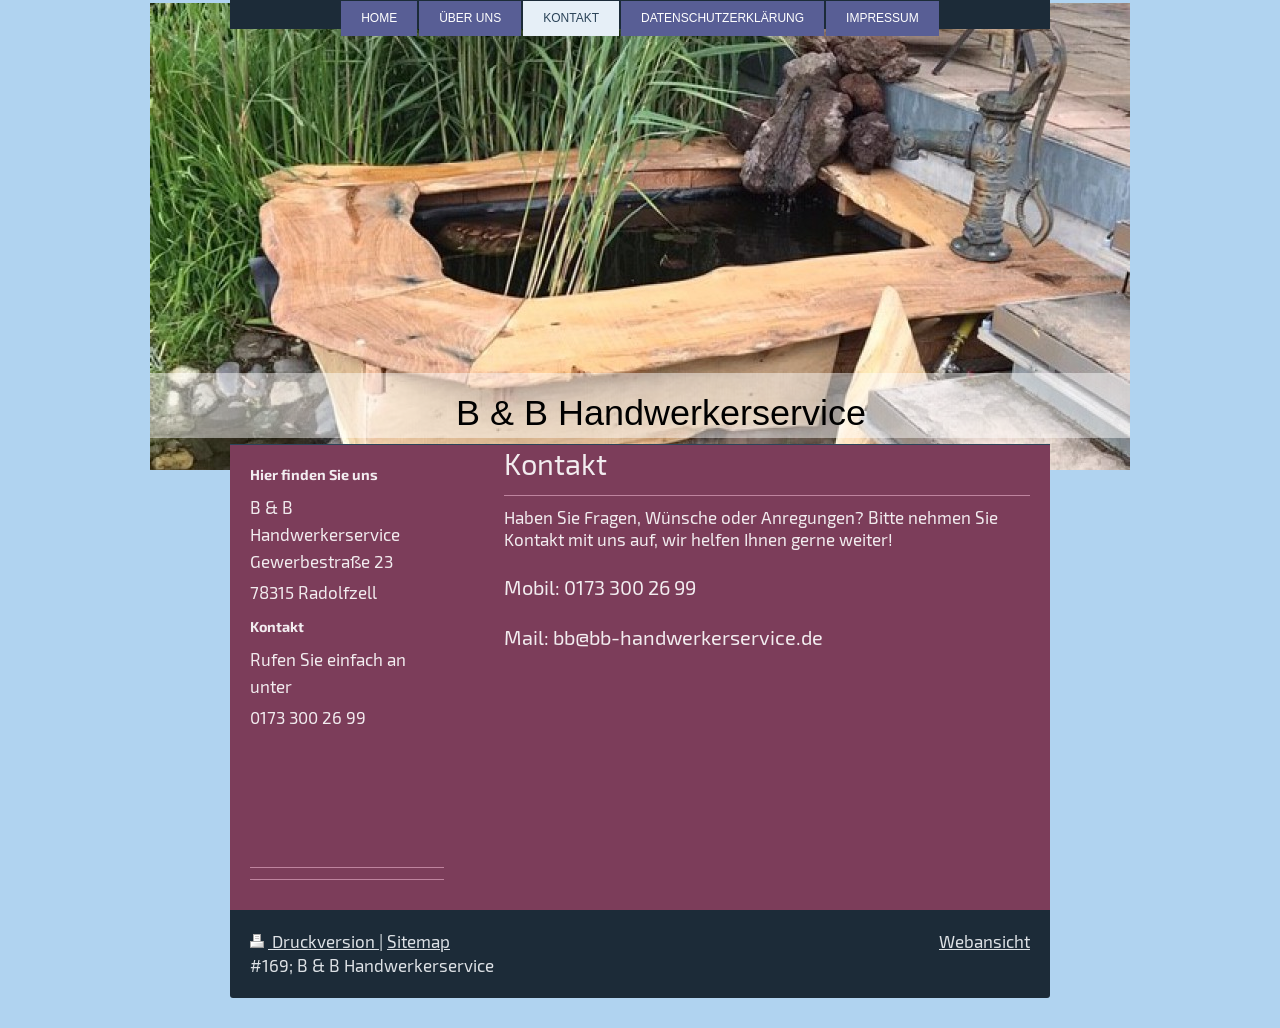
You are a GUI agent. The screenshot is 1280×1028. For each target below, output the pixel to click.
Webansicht (984, 941)
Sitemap (418, 941)
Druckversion (314, 941)
